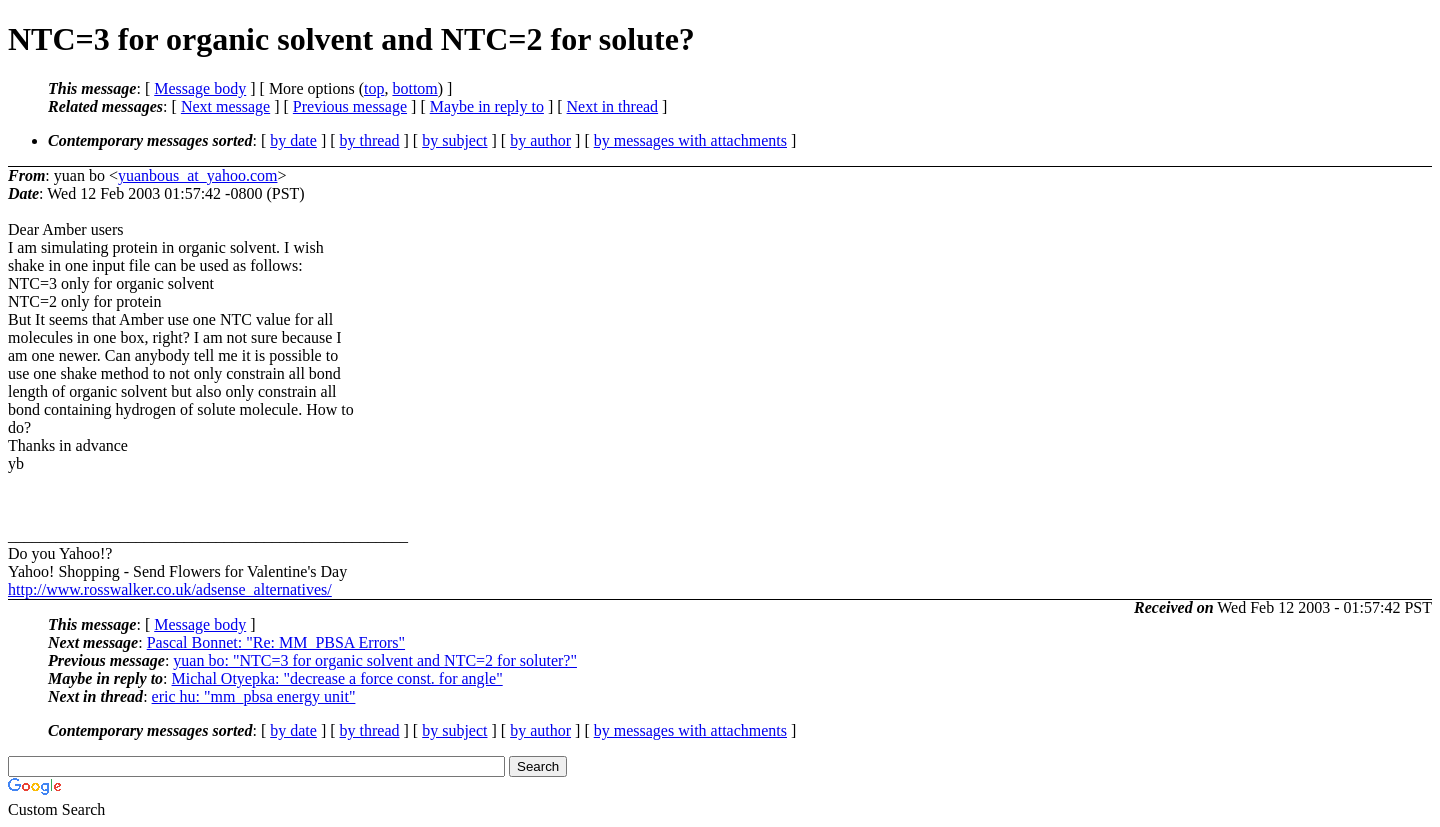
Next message (225, 106)
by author (540, 140)
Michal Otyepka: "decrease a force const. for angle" (337, 678)
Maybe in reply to (487, 106)
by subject (454, 140)
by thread (370, 140)
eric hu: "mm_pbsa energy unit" (254, 696)
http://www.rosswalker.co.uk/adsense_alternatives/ (170, 589)
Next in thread (613, 106)
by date (293, 140)
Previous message (350, 106)
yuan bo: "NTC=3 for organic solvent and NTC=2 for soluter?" (375, 660)
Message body (200, 88)
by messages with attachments (690, 140)
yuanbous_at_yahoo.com (198, 175)
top (374, 88)
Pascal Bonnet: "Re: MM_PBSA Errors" (276, 642)
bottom (414, 88)
